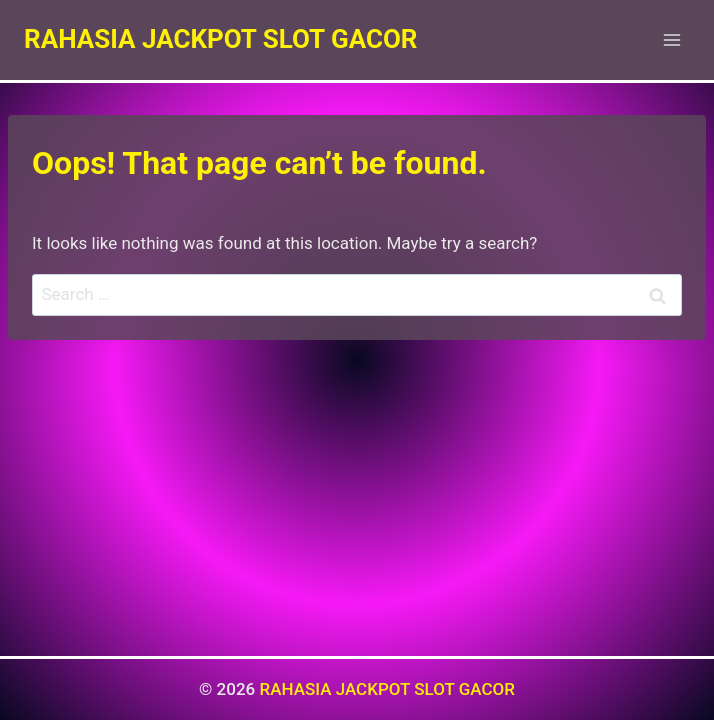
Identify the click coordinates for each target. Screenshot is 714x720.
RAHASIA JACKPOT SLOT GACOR (387, 689)
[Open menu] (671, 39)
